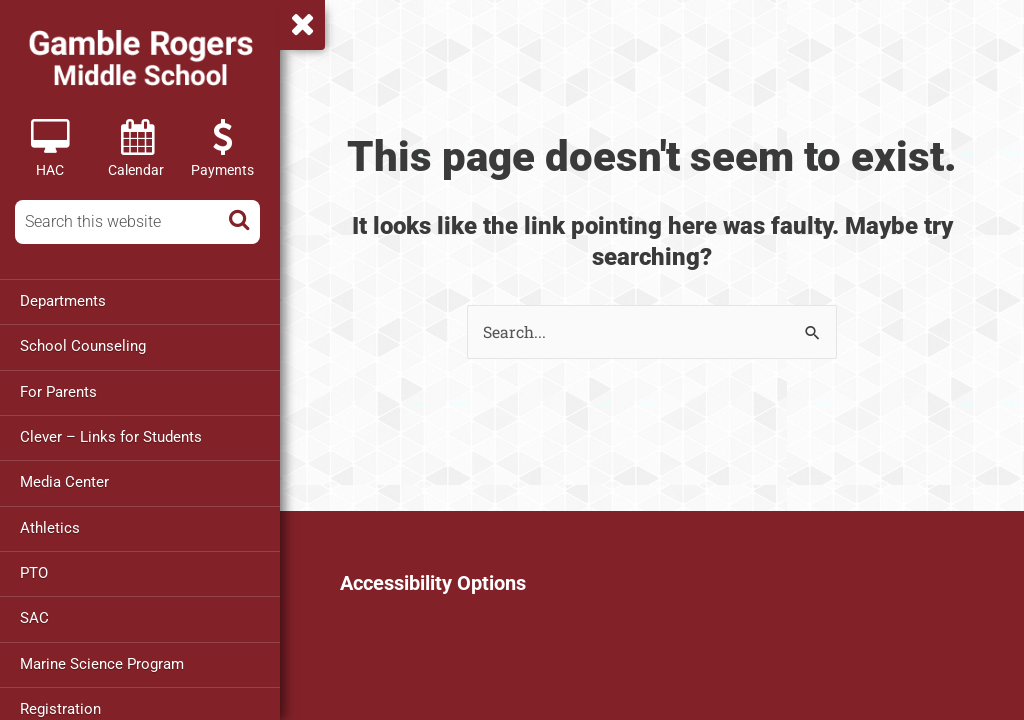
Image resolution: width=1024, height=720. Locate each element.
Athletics (50, 526)
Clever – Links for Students (111, 436)
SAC (34, 616)
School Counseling (83, 346)
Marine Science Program (102, 661)
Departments (63, 301)
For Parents (58, 391)
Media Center (64, 481)
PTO (34, 571)
